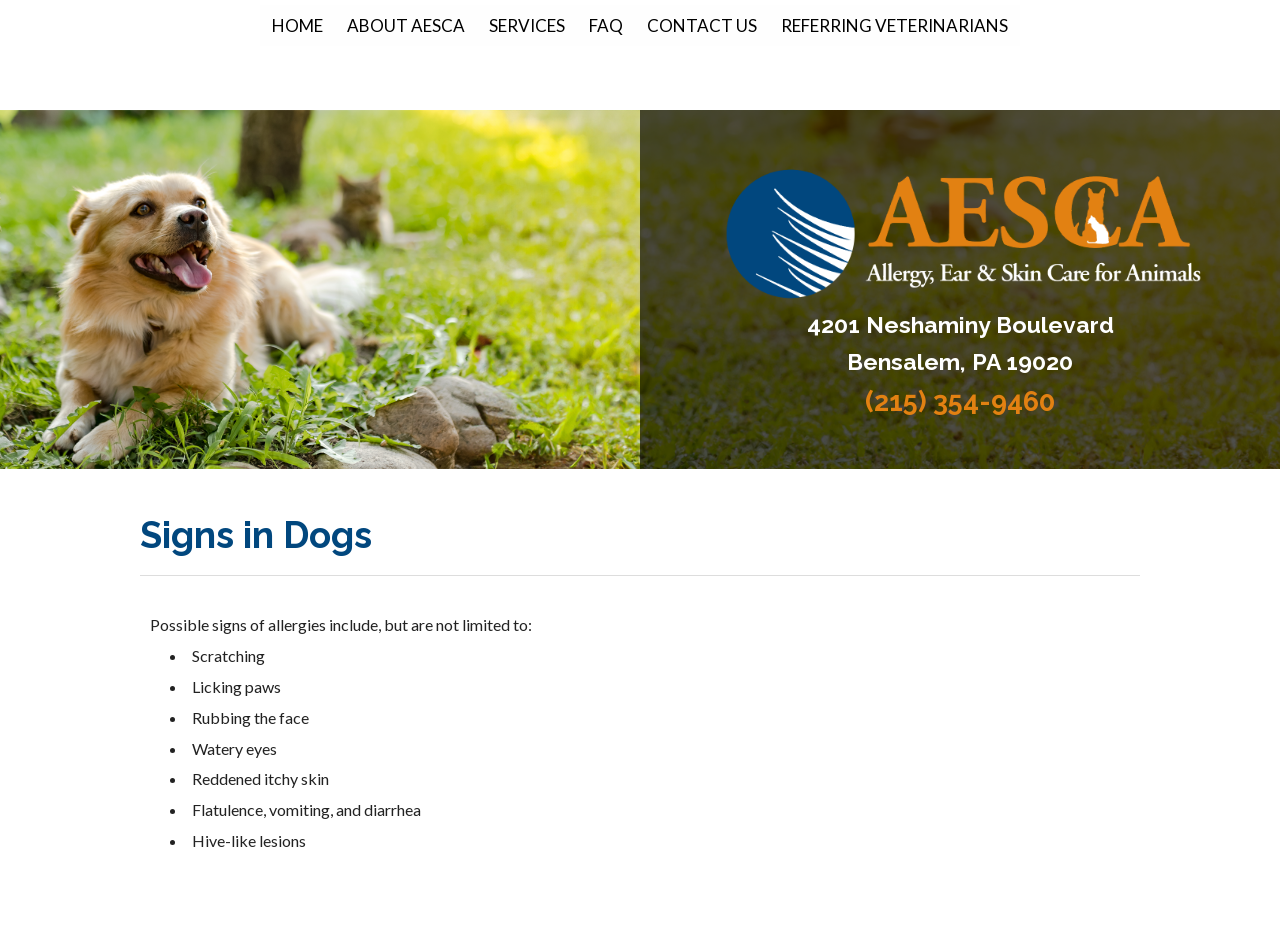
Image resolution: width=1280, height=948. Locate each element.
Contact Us (702, 25)
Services (527, 25)
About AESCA (406, 25)
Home (297, 25)
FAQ (606, 25)
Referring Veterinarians (894, 25)
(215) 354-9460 (960, 401)
